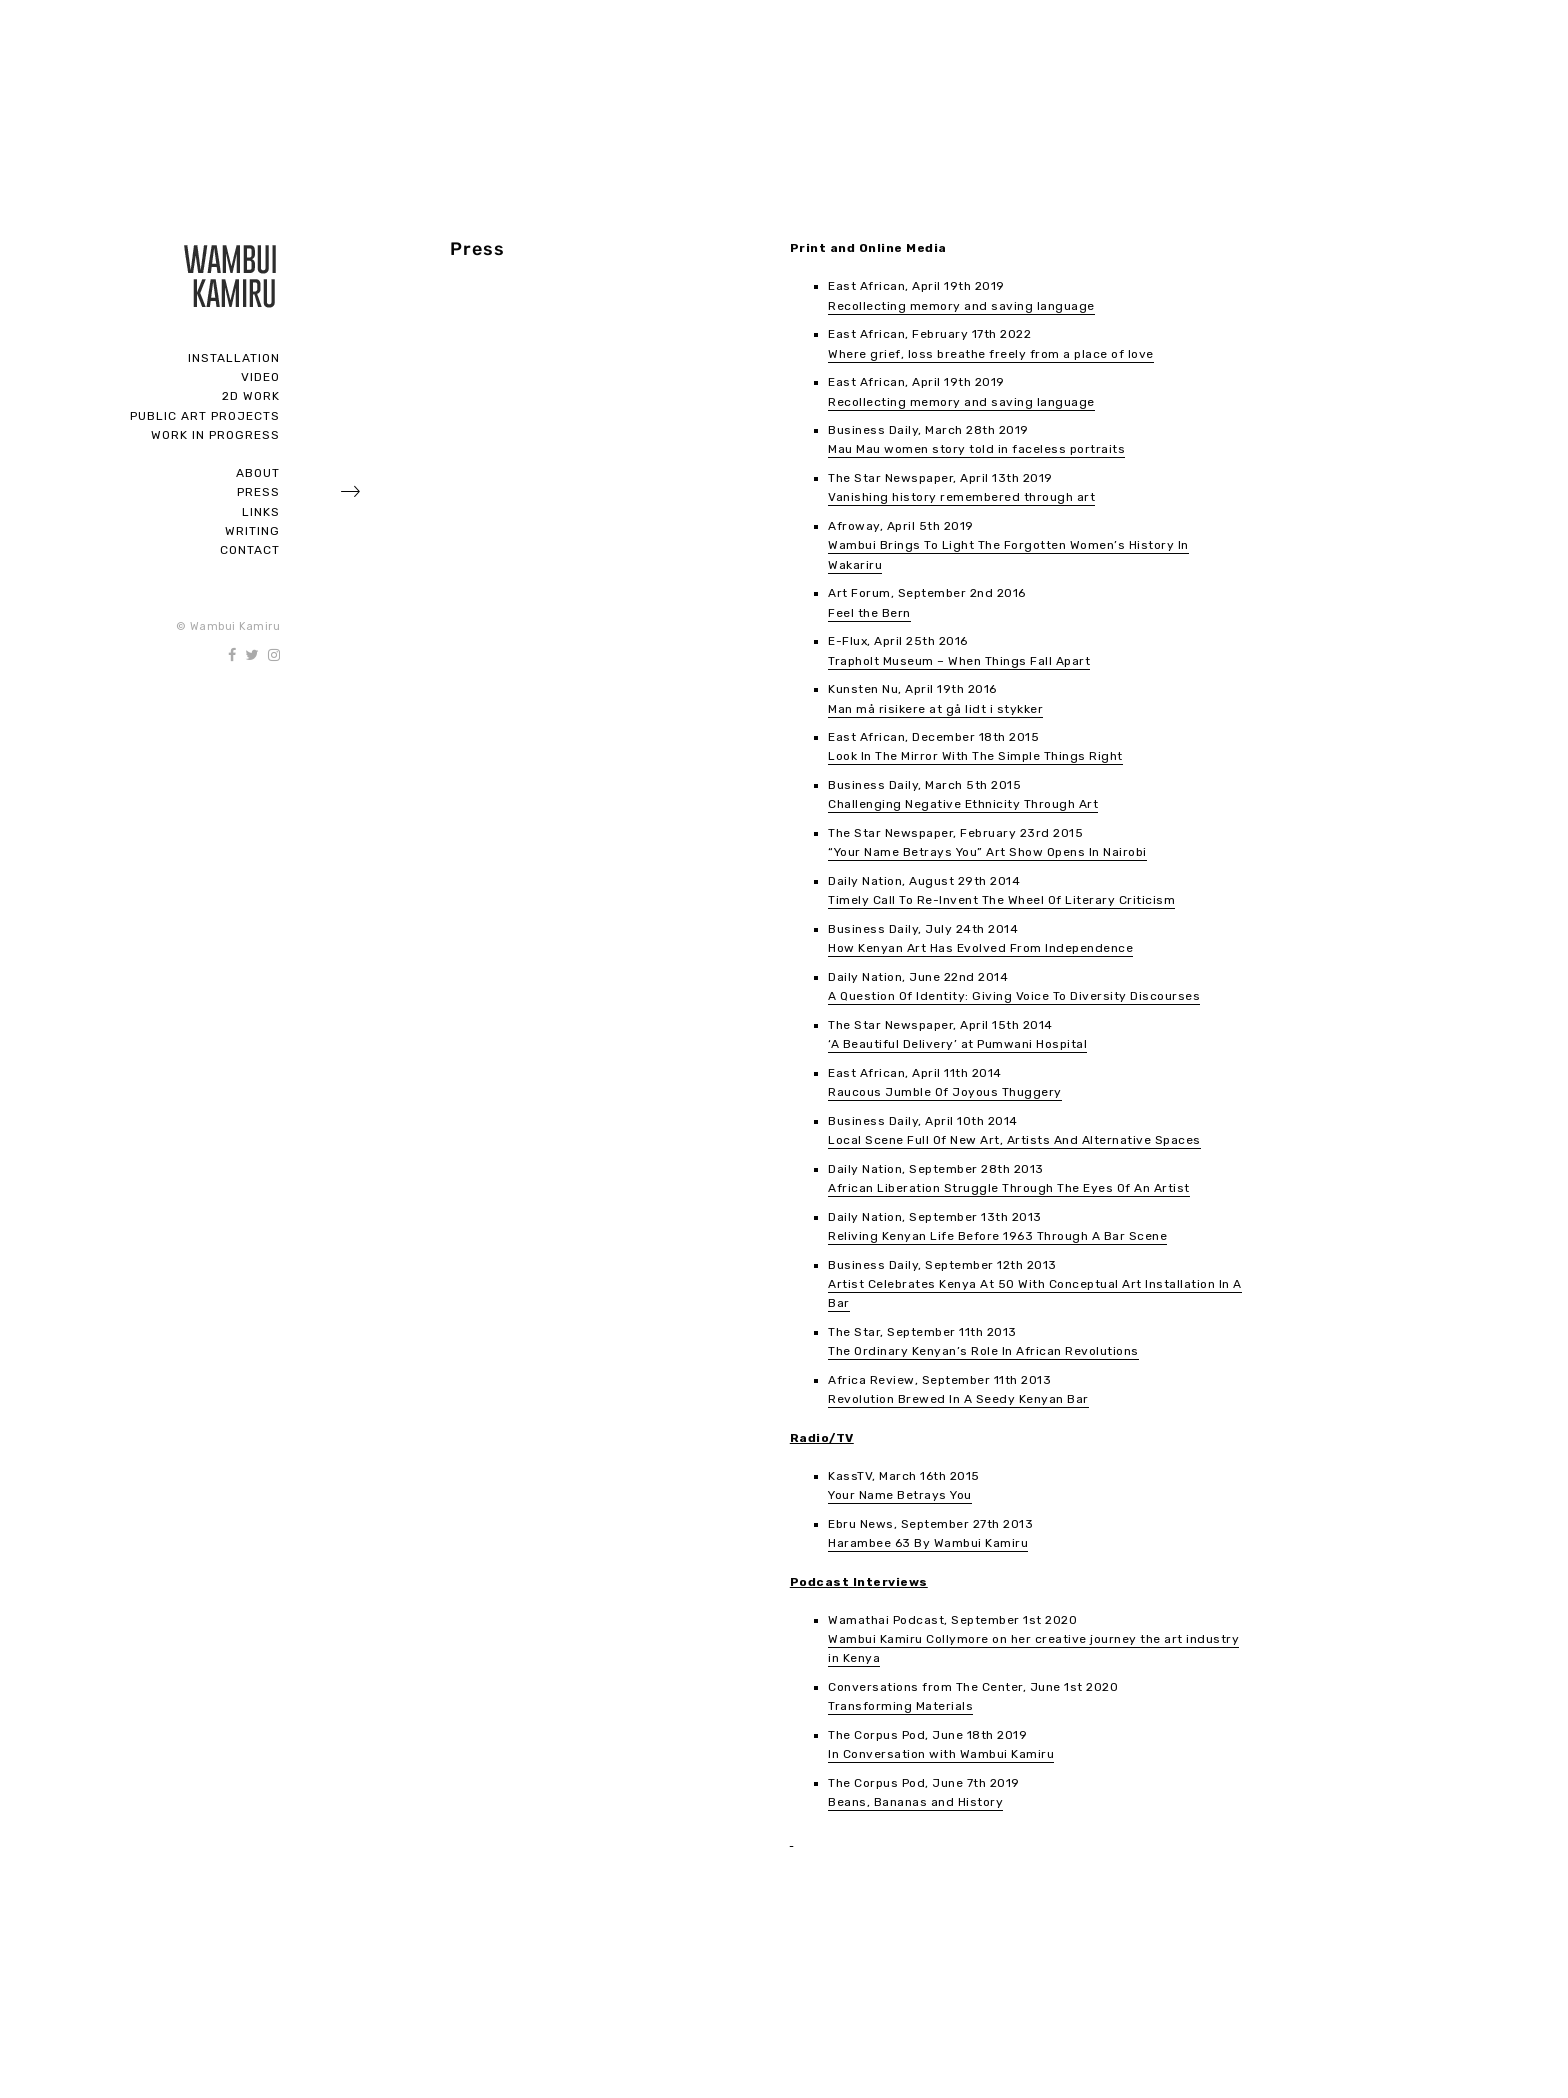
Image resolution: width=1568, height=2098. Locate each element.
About (258, 473)
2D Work (251, 396)
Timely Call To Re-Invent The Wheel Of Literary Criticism (1001, 900)
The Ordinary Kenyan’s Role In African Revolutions (983, 1351)
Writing (252, 531)
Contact (250, 550)
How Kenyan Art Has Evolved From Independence (980, 948)
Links (261, 512)
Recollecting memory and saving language (961, 306)
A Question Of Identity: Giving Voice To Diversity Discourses (1014, 996)
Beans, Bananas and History (915, 1802)
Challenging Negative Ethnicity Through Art (963, 804)
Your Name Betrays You (900, 1495)
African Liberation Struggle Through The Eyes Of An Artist (1009, 1188)
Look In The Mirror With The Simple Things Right (975, 756)
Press (258, 492)
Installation (234, 358)
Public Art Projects (205, 416)
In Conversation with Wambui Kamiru (941, 1754)
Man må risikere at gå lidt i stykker (935, 709)
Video (260, 377)
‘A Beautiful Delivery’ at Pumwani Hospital (957, 1044)
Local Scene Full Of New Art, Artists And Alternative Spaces (1014, 1140)
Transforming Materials (900, 1706)
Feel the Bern (869, 613)
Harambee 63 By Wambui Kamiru (928, 1543)
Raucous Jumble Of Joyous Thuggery (945, 1092)
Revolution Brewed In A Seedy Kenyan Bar (958, 1399)
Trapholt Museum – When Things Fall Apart (959, 661)
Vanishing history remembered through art (961, 497)
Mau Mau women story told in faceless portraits (976, 449)
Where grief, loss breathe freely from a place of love (991, 354)
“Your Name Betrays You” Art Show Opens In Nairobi (987, 852)
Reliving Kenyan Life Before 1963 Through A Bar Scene (997, 1236)
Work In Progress (215, 435)
